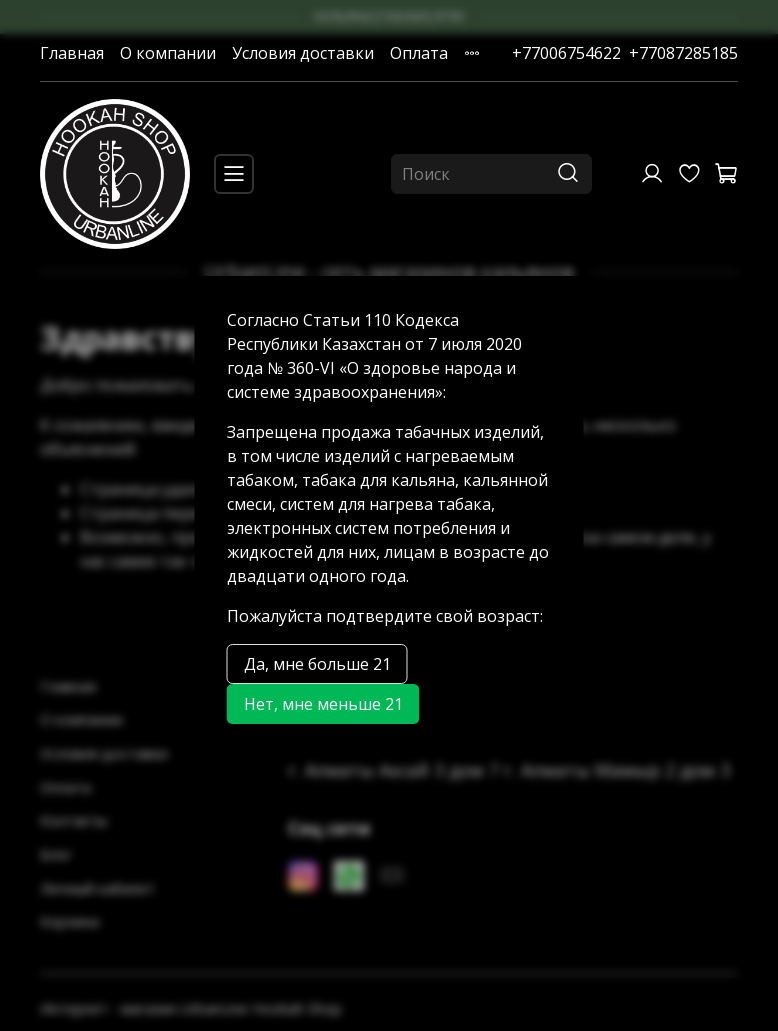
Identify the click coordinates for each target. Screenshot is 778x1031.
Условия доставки (303, 53)
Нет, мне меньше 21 (323, 704)
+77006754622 (566, 53)
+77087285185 (683, 53)
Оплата (419, 53)
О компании (168, 53)
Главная (72, 53)
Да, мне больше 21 (317, 664)
